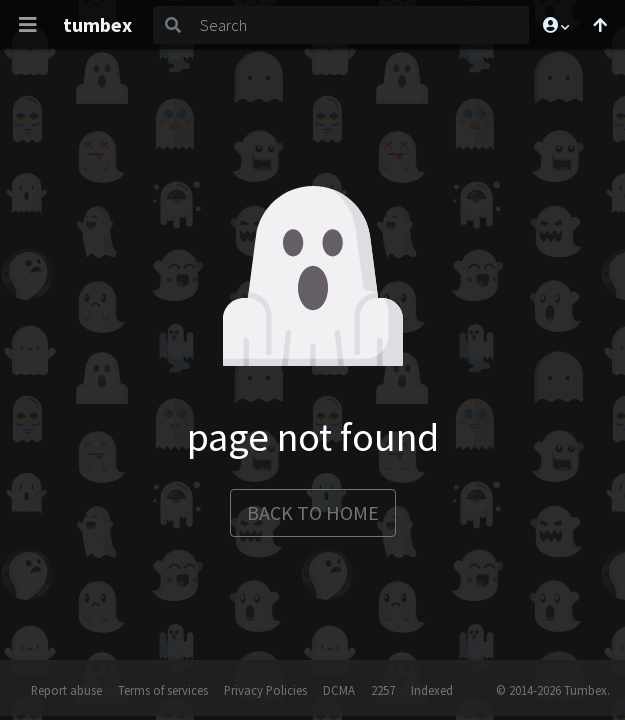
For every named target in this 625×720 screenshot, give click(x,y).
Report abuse (66, 690)
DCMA (339, 690)
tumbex (97, 24)
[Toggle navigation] (28, 25)
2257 (383, 690)
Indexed (432, 690)
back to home (313, 512)
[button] (555, 25)
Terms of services (163, 690)
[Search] (361, 25)
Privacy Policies (265, 690)
